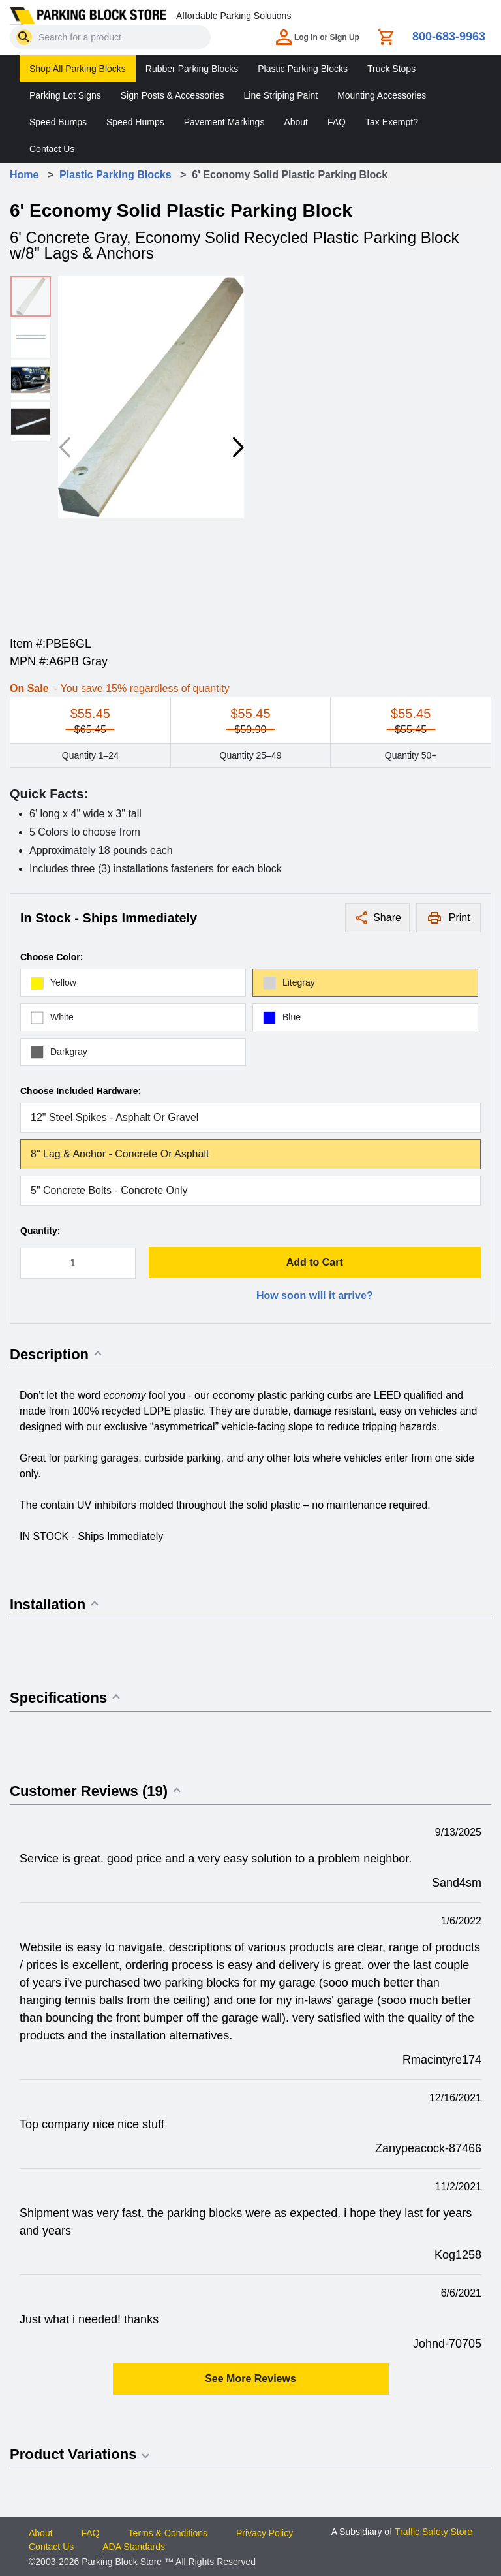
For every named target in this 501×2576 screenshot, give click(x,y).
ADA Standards (133, 2546)
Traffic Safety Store (433, 2531)
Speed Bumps (58, 122)
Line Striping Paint (280, 95)
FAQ (336, 122)
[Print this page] (448, 917)
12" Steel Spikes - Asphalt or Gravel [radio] (114, 1117)
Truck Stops (391, 68)
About (296, 122)
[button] (238, 448)
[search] (24, 37)
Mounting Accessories (381, 95)
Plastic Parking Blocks (303, 68)
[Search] (24, 37)
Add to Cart (314, 1262)
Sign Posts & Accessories (172, 95)
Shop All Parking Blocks (77, 68)
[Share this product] (377, 917)
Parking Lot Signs (65, 95)
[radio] (133, 983)
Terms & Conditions (168, 2533)
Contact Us (51, 149)
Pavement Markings (224, 122)
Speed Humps (135, 122)
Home (24, 174)
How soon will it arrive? (314, 1295)
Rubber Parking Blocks (191, 68)
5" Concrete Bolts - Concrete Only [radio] (109, 1190)
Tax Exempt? (391, 122)
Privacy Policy (264, 2533)
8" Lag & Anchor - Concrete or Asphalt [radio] (120, 1153)
